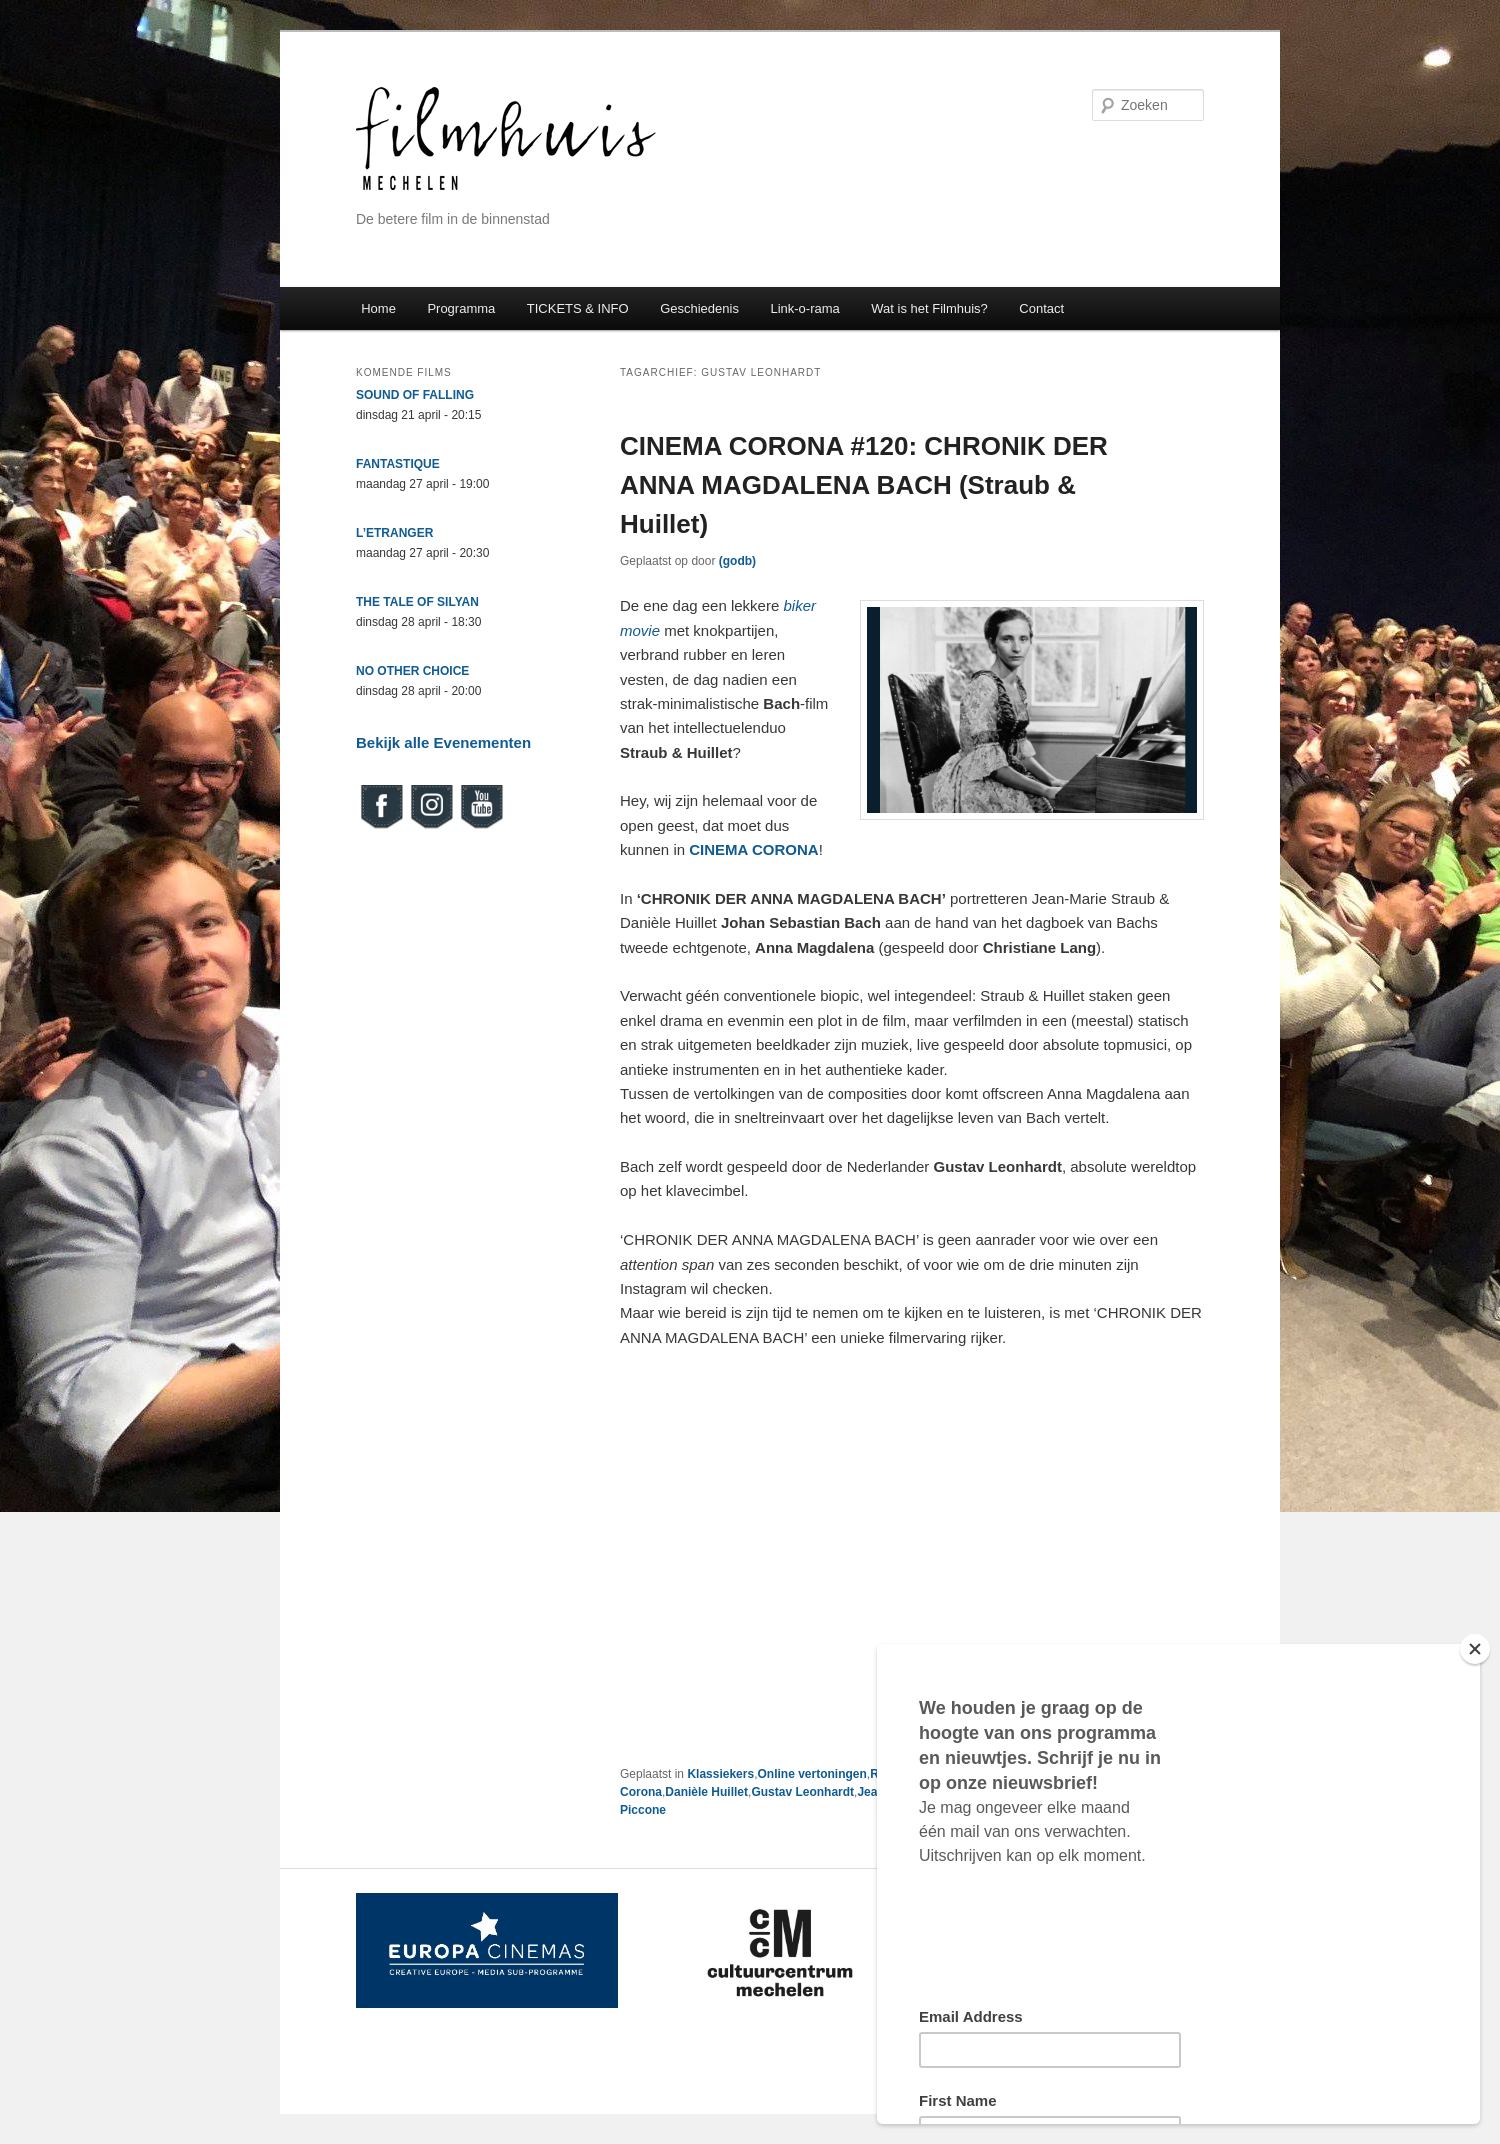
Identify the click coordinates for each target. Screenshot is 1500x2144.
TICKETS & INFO (578, 308)
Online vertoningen (811, 1774)
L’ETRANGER (394, 533)
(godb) (737, 561)
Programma (461, 308)
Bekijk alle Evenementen (443, 742)
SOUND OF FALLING (415, 395)
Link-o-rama (804, 308)
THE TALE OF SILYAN (417, 602)
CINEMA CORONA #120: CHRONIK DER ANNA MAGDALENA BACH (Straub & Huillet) (864, 485)
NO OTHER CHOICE (412, 671)
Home (378, 308)
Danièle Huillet (706, 1792)
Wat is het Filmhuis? (929, 308)
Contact (1041, 308)
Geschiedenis (699, 308)
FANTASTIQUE (398, 464)
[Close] (1475, 1649)
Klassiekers (720, 1774)
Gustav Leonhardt (802, 1792)
